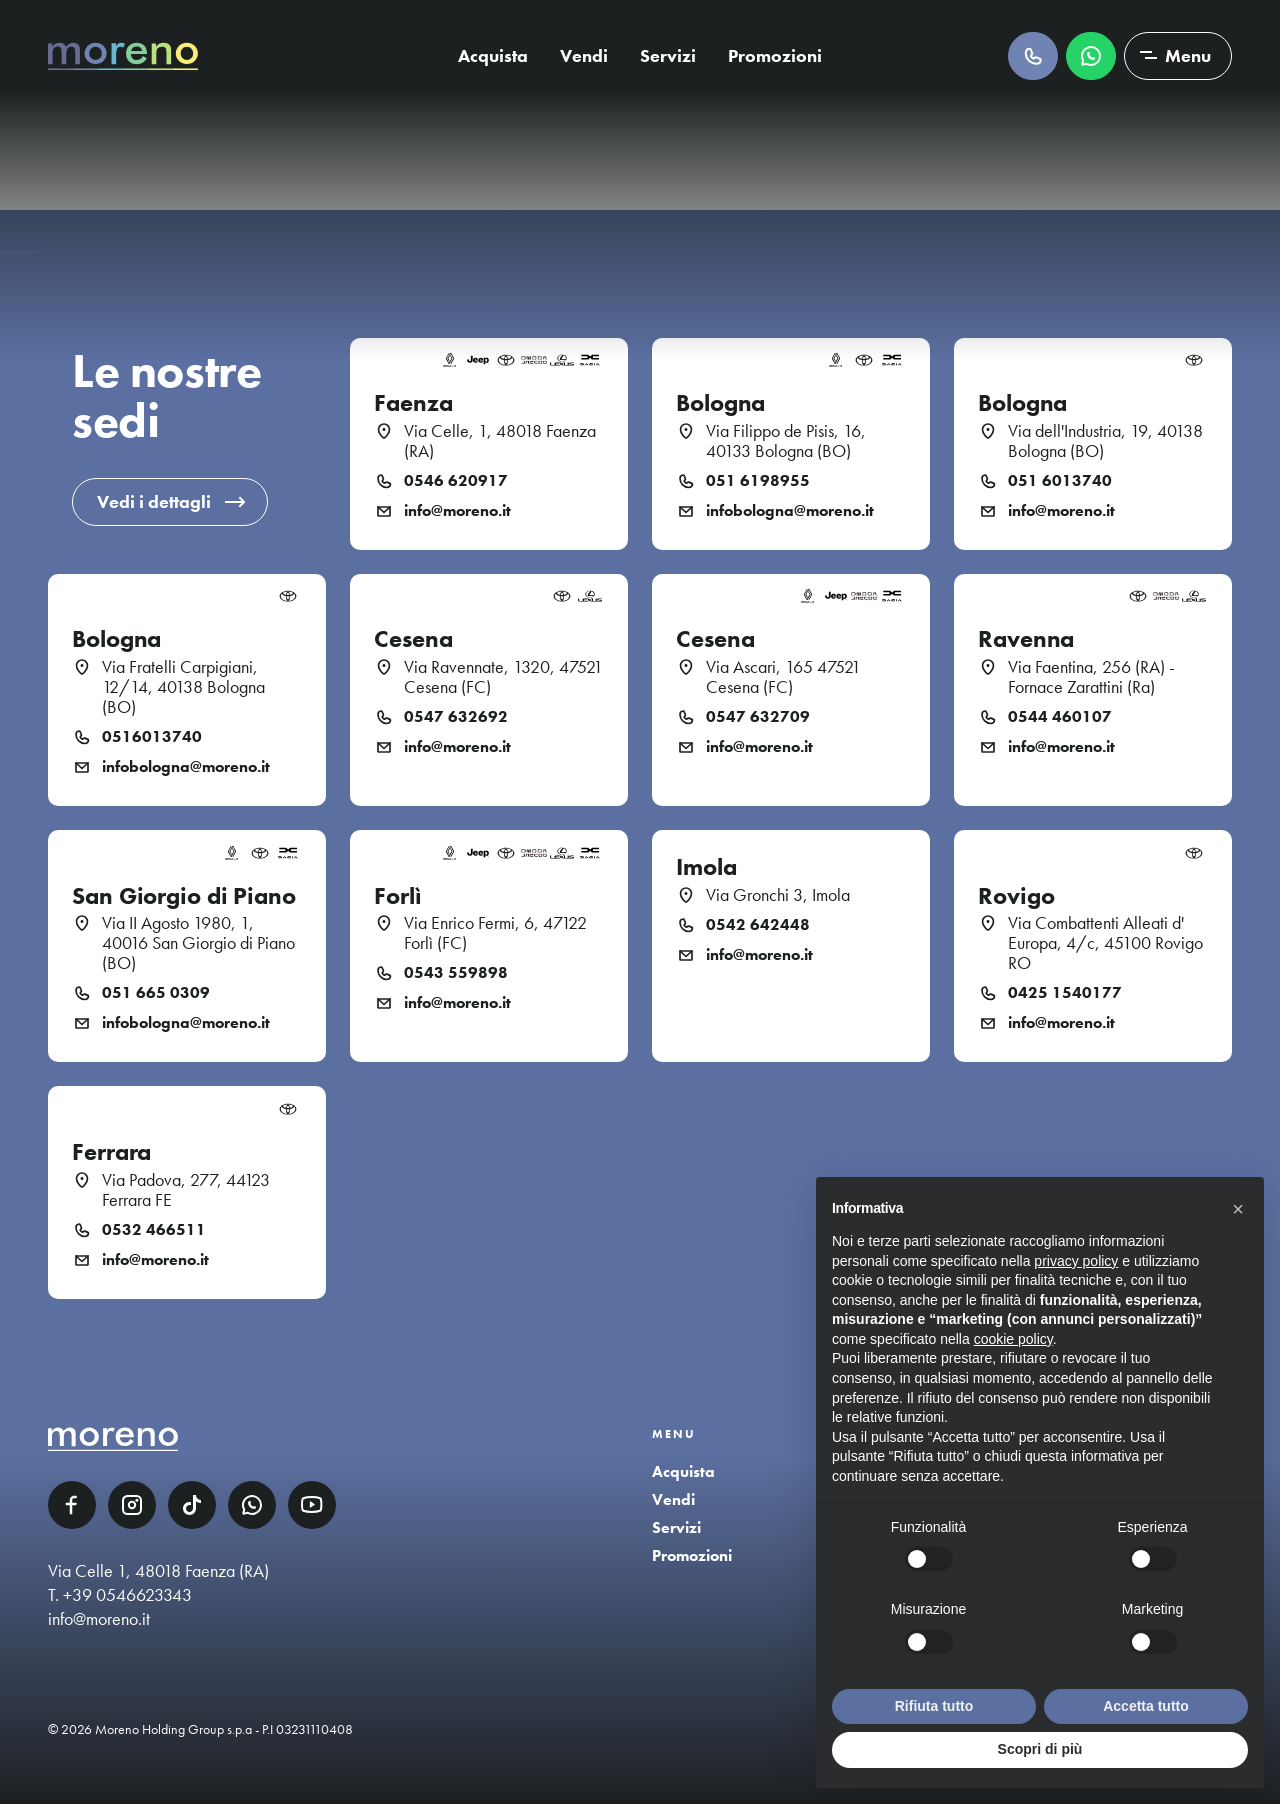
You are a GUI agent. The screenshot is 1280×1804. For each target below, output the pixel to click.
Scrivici (1091, 56)
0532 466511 (154, 1230)
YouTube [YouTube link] (312, 1505)
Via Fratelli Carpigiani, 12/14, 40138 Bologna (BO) (183, 687)
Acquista (493, 55)
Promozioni (775, 55)
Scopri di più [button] (1040, 1749)
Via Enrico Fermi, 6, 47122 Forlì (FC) (495, 933)
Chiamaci (1033, 56)
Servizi (668, 55)
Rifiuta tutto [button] (934, 1706)
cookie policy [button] (1013, 1339)
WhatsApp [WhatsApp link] (252, 1505)
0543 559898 (456, 973)
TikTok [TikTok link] (192, 1505)
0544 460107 (1060, 717)
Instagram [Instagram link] (132, 1505)
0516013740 (152, 737)
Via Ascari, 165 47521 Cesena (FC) (783, 677)
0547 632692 (456, 717)
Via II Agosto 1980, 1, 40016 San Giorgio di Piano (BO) (198, 943)
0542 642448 (758, 925)
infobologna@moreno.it (790, 511)
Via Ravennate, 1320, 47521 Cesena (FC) (503, 677)
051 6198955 (758, 481)
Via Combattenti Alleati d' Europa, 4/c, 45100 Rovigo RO (1105, 943)
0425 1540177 (1065, 993)
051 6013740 (1060, 481)
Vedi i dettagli (154, 501)
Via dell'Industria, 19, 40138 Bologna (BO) (1105, 441)
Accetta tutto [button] (1146, 1706)
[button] (1238, 1209)
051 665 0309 (156, 993)
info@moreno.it (457, 511)
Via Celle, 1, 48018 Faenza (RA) (500, 441)
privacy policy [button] (1076, 1261)
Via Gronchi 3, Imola (778, 895)
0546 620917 (456, 481)
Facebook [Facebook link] (72, 1505)
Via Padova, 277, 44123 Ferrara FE (186, 1190)
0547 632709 (758, 717)
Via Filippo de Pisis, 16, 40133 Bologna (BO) (786, 441)
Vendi (584, 55)
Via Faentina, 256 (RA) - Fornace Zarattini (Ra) (1091, 677)
